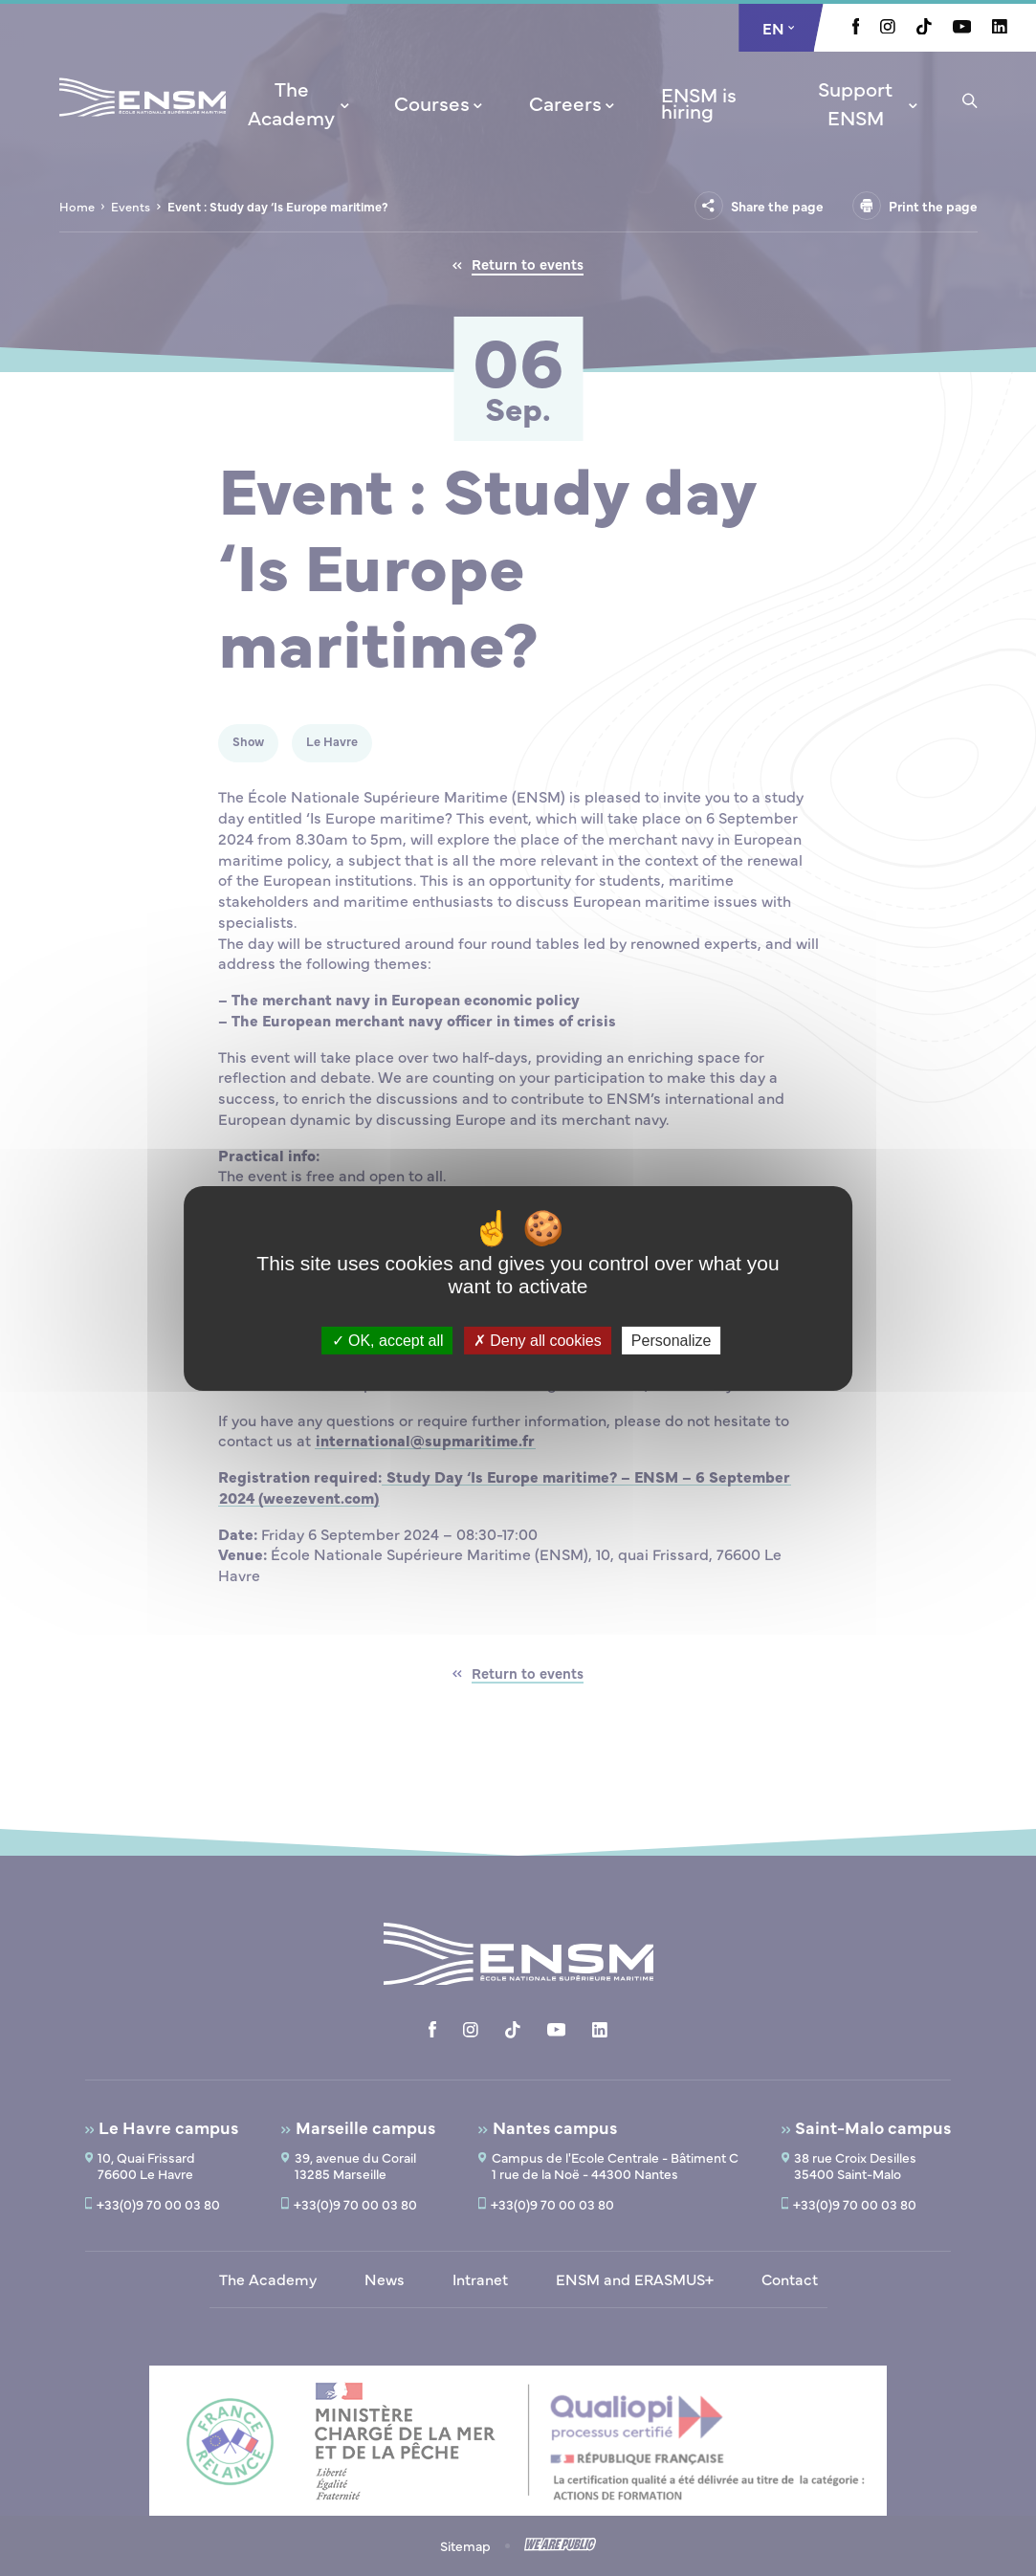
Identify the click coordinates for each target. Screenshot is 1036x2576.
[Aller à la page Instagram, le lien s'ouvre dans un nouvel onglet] (887, 27)
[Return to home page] (142, 122)
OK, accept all (388, 1340)
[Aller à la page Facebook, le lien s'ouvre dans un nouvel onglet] (856, 28)
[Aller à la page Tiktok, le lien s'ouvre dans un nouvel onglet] (924, 28)
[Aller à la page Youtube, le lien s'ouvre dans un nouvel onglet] (962, 27)
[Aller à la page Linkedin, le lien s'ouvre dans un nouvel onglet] (999, 27)
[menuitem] (298, 102)
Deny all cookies (538, 1340)
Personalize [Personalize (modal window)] (671, 1340)
